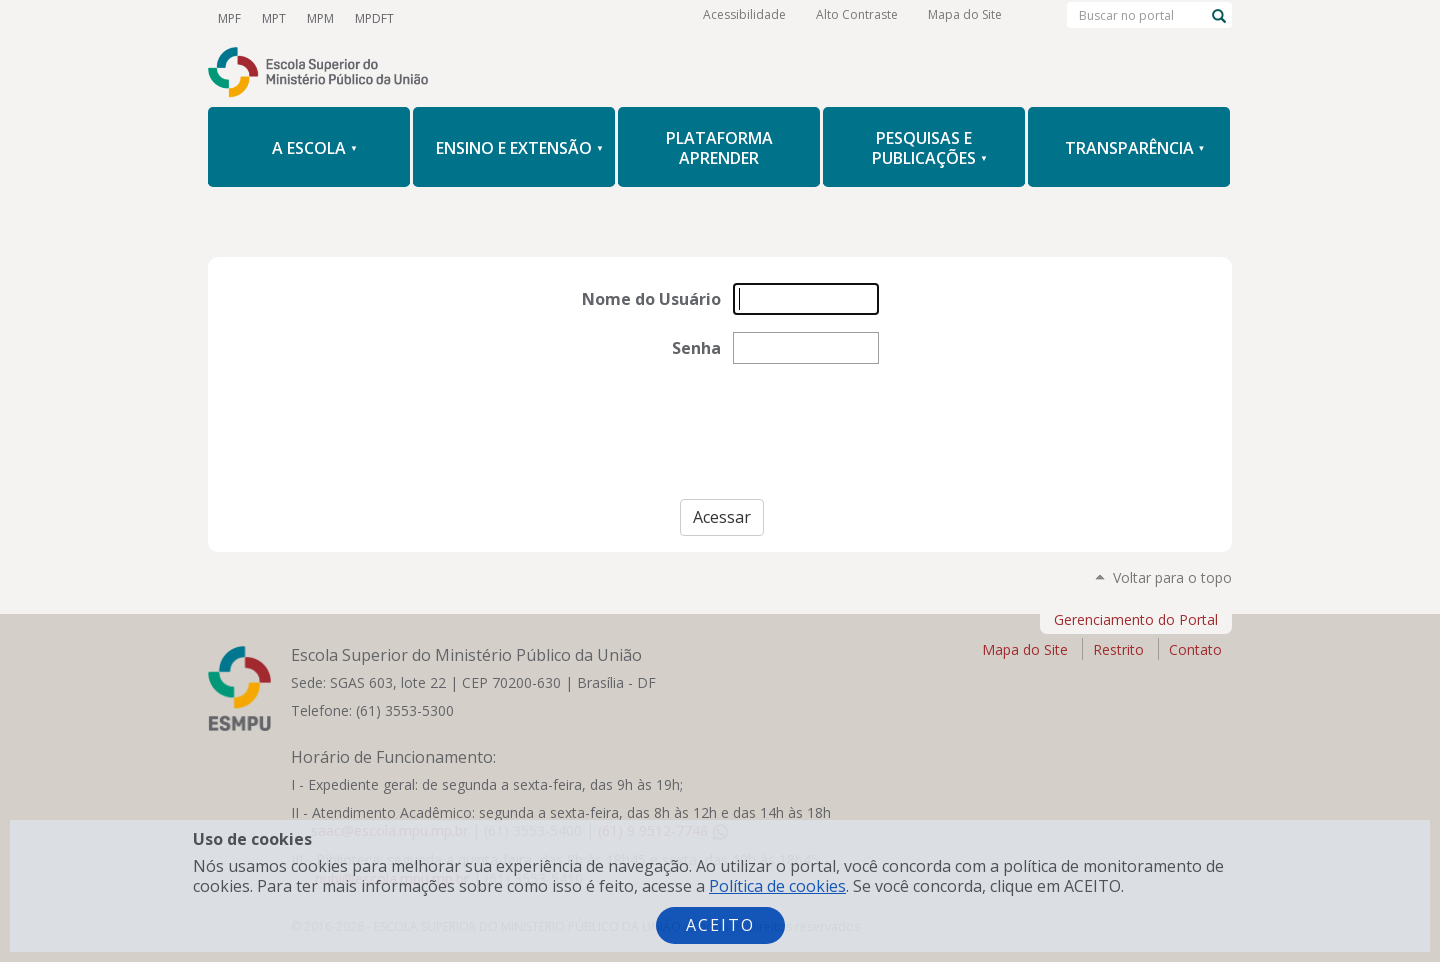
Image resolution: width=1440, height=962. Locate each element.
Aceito (720, 925)
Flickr (602, 19)
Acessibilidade (744, 19)
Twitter (466, 19)
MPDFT (371, 18)
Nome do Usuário (651, 299)
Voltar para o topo (1172, 577)
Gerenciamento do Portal (1136, 619)
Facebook (500, 19)
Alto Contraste (857, 19)
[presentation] (720, 440)
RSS (636, 19)
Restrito (1118, 649)
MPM (318, 18)
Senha (696, 348)
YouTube (432, 19)
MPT (273, 18)
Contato (1195, 649)
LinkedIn (568, 19)
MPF (229, 18)
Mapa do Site (965, 19)
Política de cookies (777, 886)
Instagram (534, 19)
